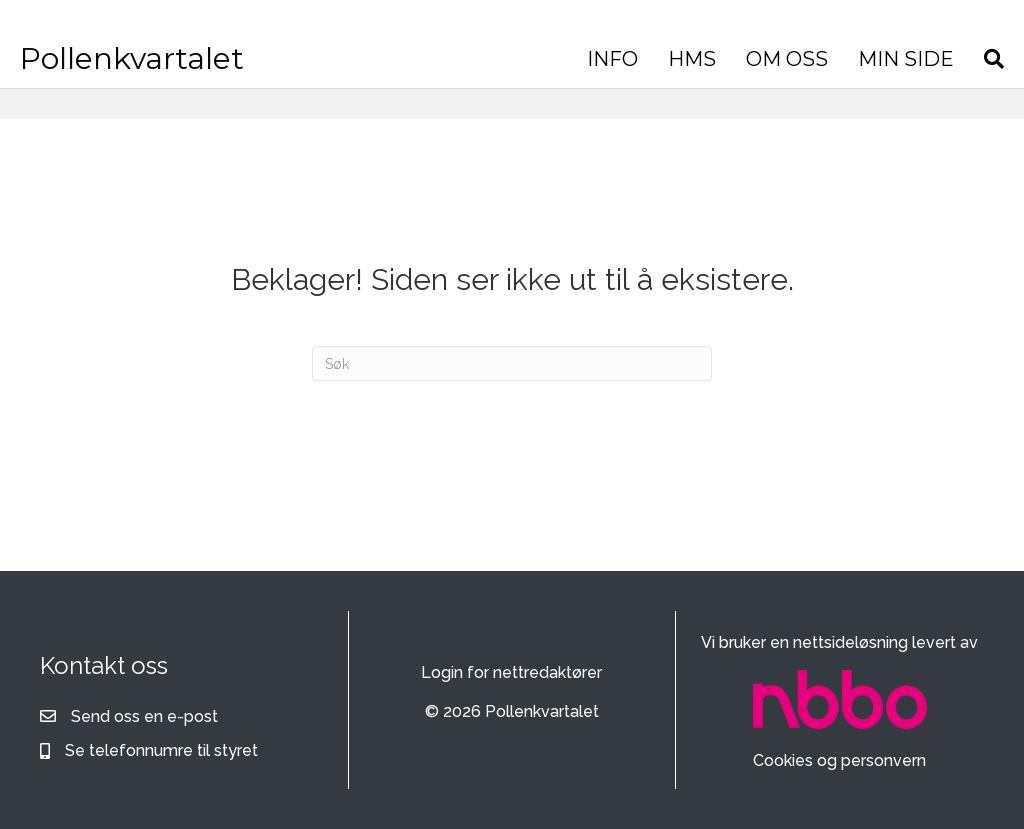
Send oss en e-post (144, 716)
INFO (617, 59)
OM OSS (792, 59)
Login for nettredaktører (511, 672)
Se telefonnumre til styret (161, 750)
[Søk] (991, 59)
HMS (697, 59)
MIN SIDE (911, 59)
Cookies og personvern (839, 760)
